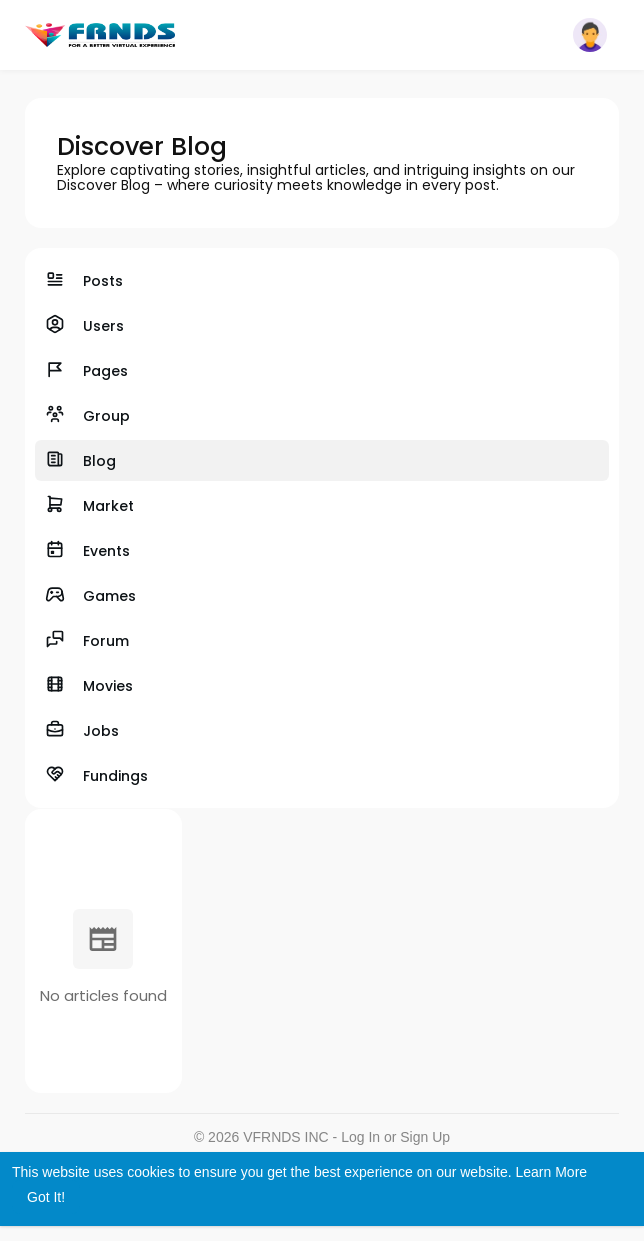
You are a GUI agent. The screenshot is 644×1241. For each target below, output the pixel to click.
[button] (590, 35)
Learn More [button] (552, 1172)
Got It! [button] (46, 1197)
